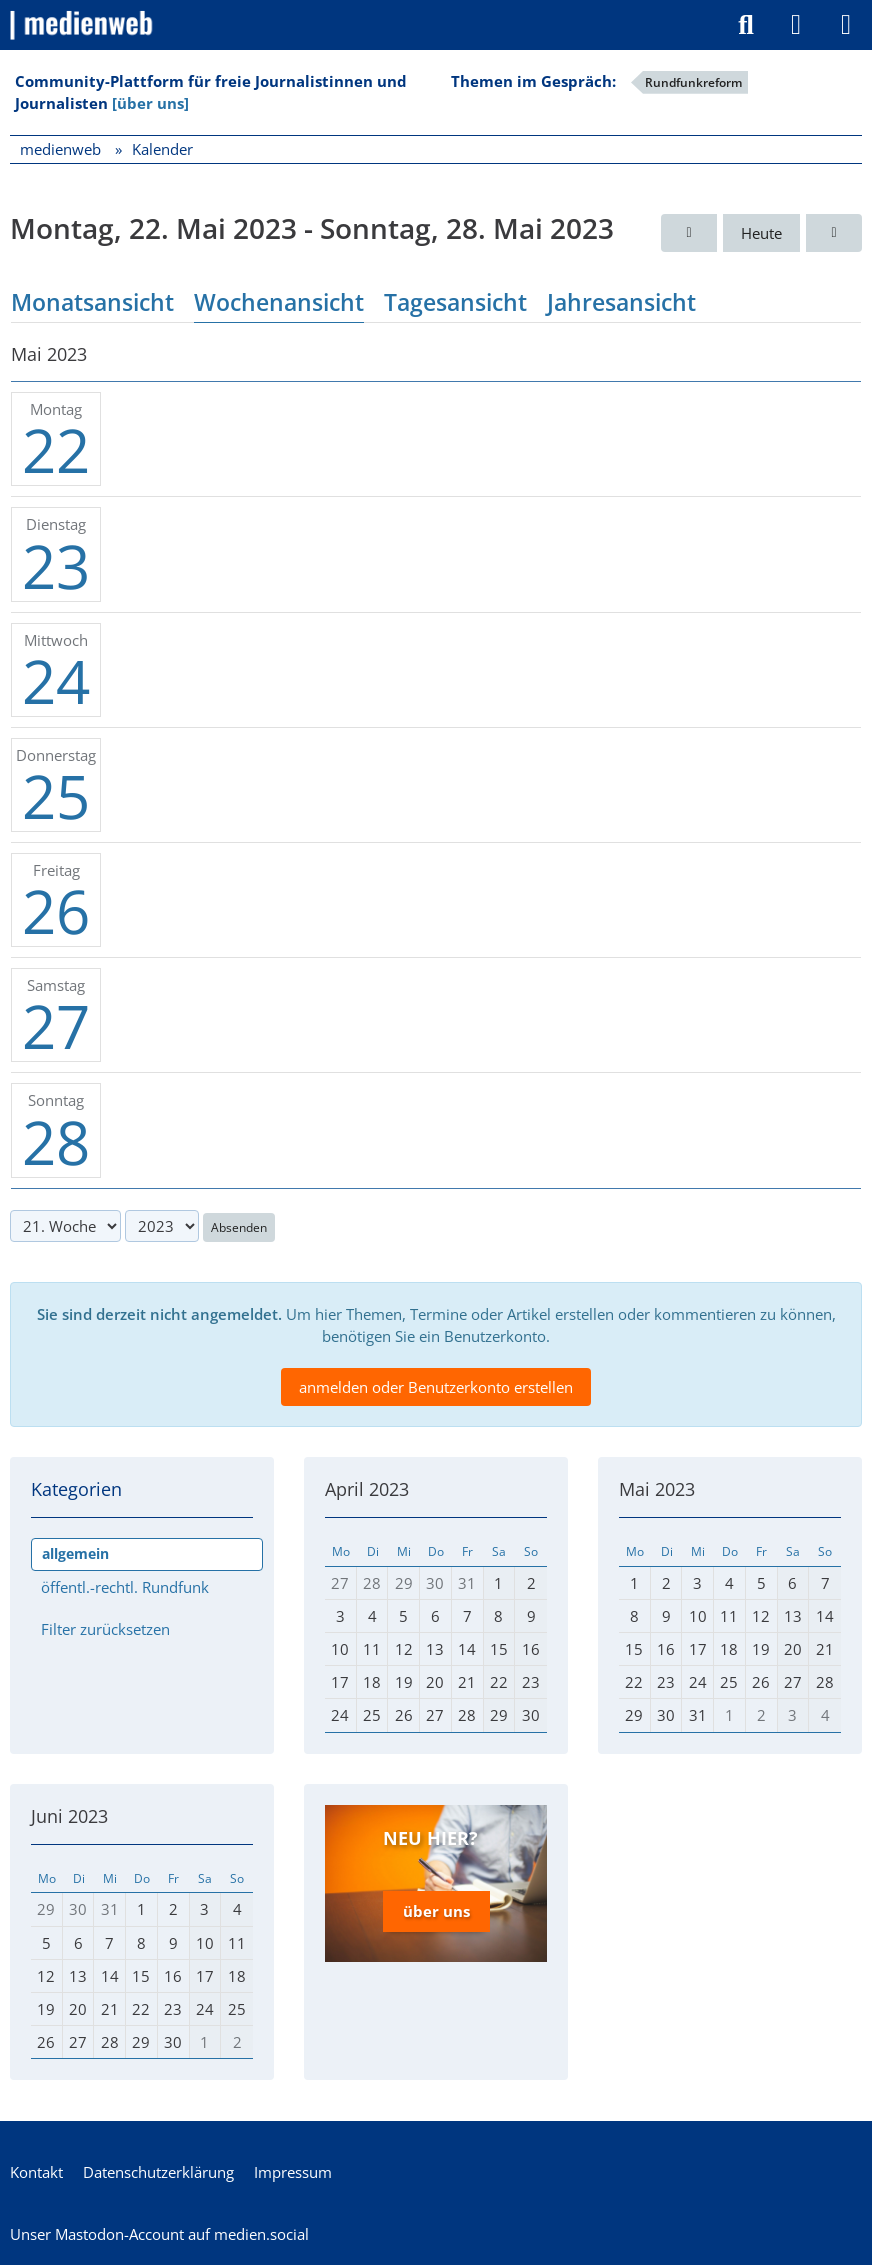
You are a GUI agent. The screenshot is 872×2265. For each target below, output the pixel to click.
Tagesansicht (455, 302)
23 (56, 566)
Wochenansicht (279, 302)
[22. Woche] (834, 233)
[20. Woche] (689, 233)
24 (56, 681)
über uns (436, 1911)
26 (56, 911)
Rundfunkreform (693, 82)
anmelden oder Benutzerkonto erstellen (436, 1387)
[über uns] (150, 103)
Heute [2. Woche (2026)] (761, 233)
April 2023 (367, 1489)
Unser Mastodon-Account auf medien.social (159, 2234)
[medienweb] (82, 25)
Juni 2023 (69, 1816)
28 (56, 1142)
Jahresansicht (621, 302)
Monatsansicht (92, 302)
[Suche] (746, 25)
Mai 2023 (657, 1489)
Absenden (239, 1227)
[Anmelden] (796, 25)
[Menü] (846, 25)
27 (56, 1026)
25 (56, 796)
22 (56, 450)
